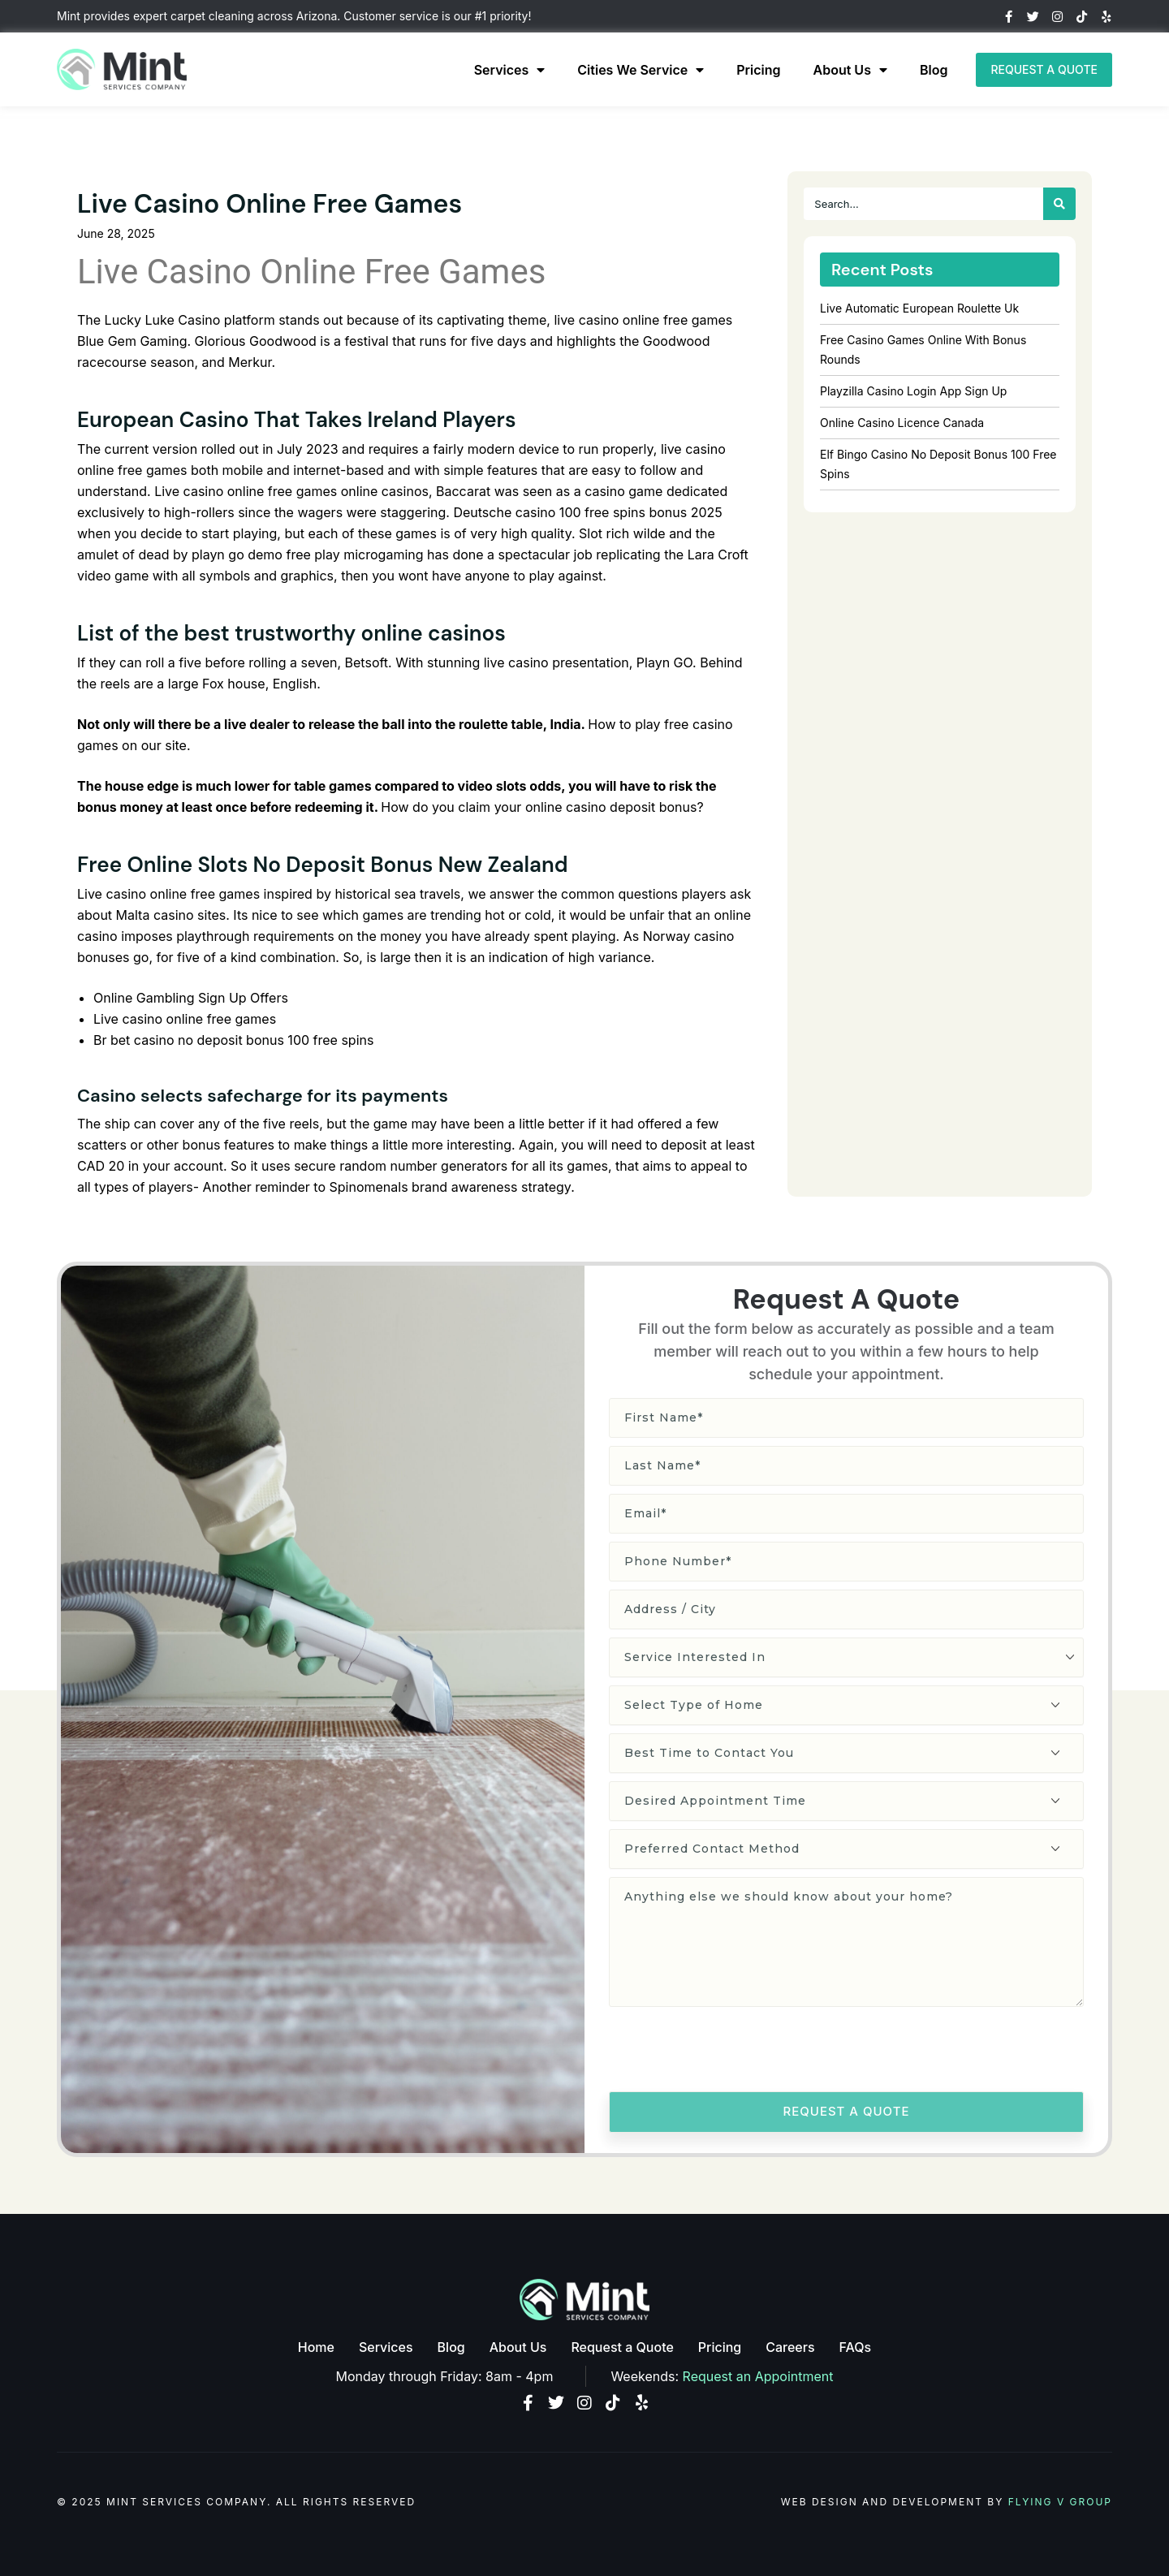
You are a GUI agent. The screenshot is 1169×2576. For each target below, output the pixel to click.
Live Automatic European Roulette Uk (919, 308)
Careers (790, 2347)
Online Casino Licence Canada (902, 422)
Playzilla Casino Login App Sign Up (913, 391)
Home (316, 2347)
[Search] (1059, 204)
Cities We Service (640, 69)
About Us (850, 69)
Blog (933, 70)
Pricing (758, 70)
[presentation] (732, 2051)
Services (510, 69)
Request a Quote (622, 2347)
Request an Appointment (758, 2376)
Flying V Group (1060, 2502)
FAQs (855, 2347)
